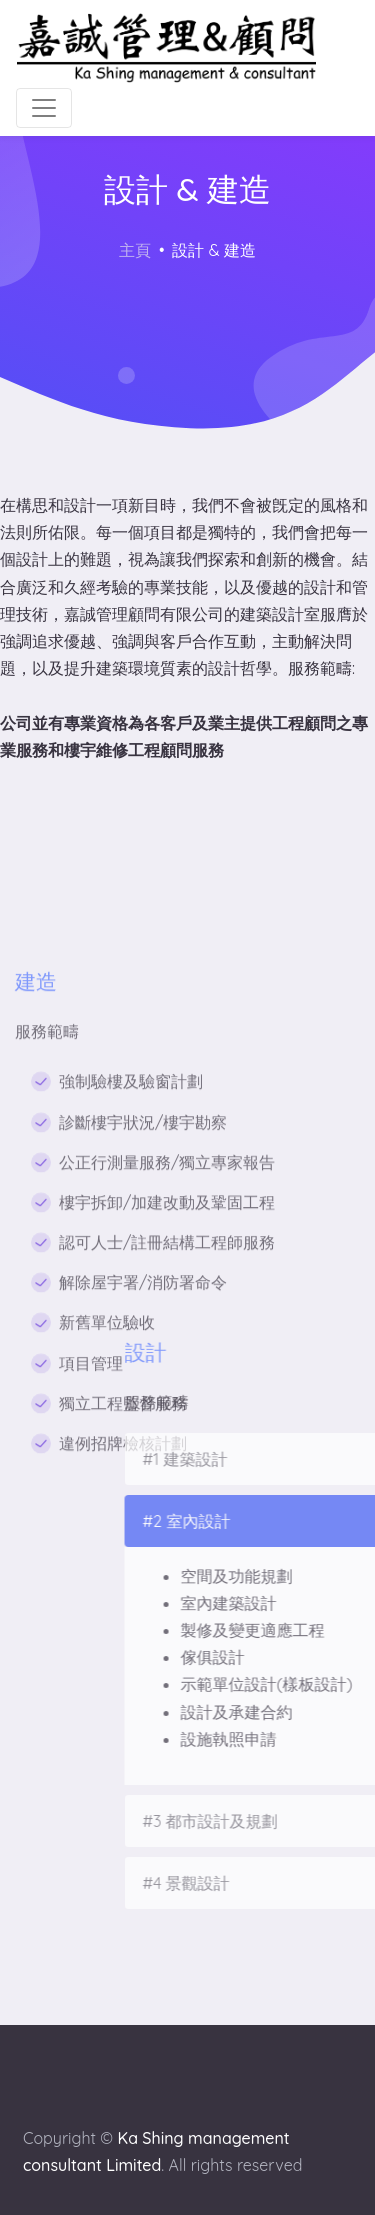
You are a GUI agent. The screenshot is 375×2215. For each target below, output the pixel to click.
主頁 (135, 250)
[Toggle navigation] (44, 108)
